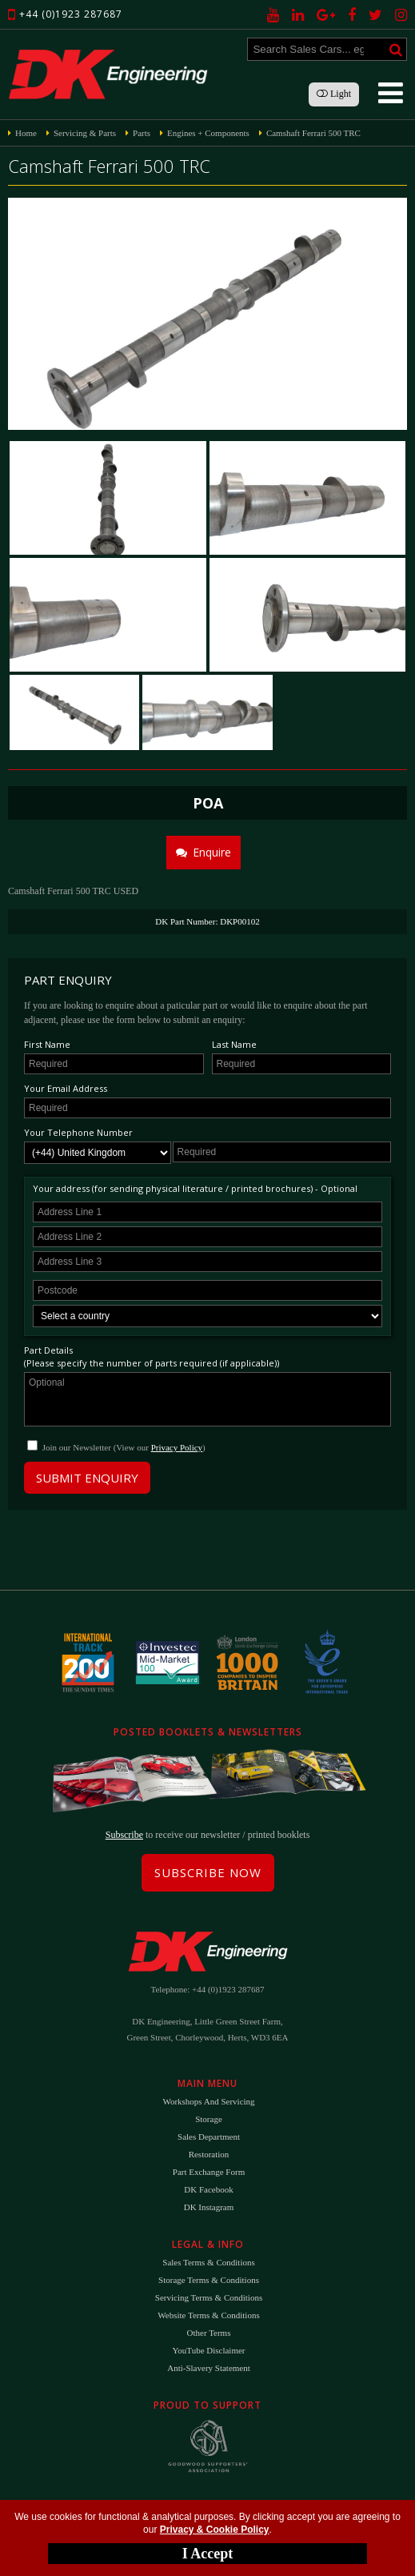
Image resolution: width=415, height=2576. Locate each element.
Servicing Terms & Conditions (208, 2297)
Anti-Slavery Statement (208, 2368)
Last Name (234, 1044)
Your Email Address (65, 1088)
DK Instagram (209, 2207)
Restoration (209, 2154)
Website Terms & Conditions (208, 2315)
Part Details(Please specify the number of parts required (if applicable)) (151, 1356)
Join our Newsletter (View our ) (124, 1447)
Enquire (203, 852)
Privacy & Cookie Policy (214, 2529)
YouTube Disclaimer (208, 2350)
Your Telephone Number (78, 1132)
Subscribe (124, 1834)
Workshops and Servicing (208, 2101)
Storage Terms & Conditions (208, 2280)
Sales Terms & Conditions (208, 2262)
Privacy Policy (176, 1447)
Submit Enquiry (87, 1478)
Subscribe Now (207, 1872)
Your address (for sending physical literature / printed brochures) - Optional (195, 1188)
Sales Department (209, 2136)
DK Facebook (208, 2189)
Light (334, 93)
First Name (47, 1044)
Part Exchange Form (209, 2172)
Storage (208, 2119)
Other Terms (209, 2332)
